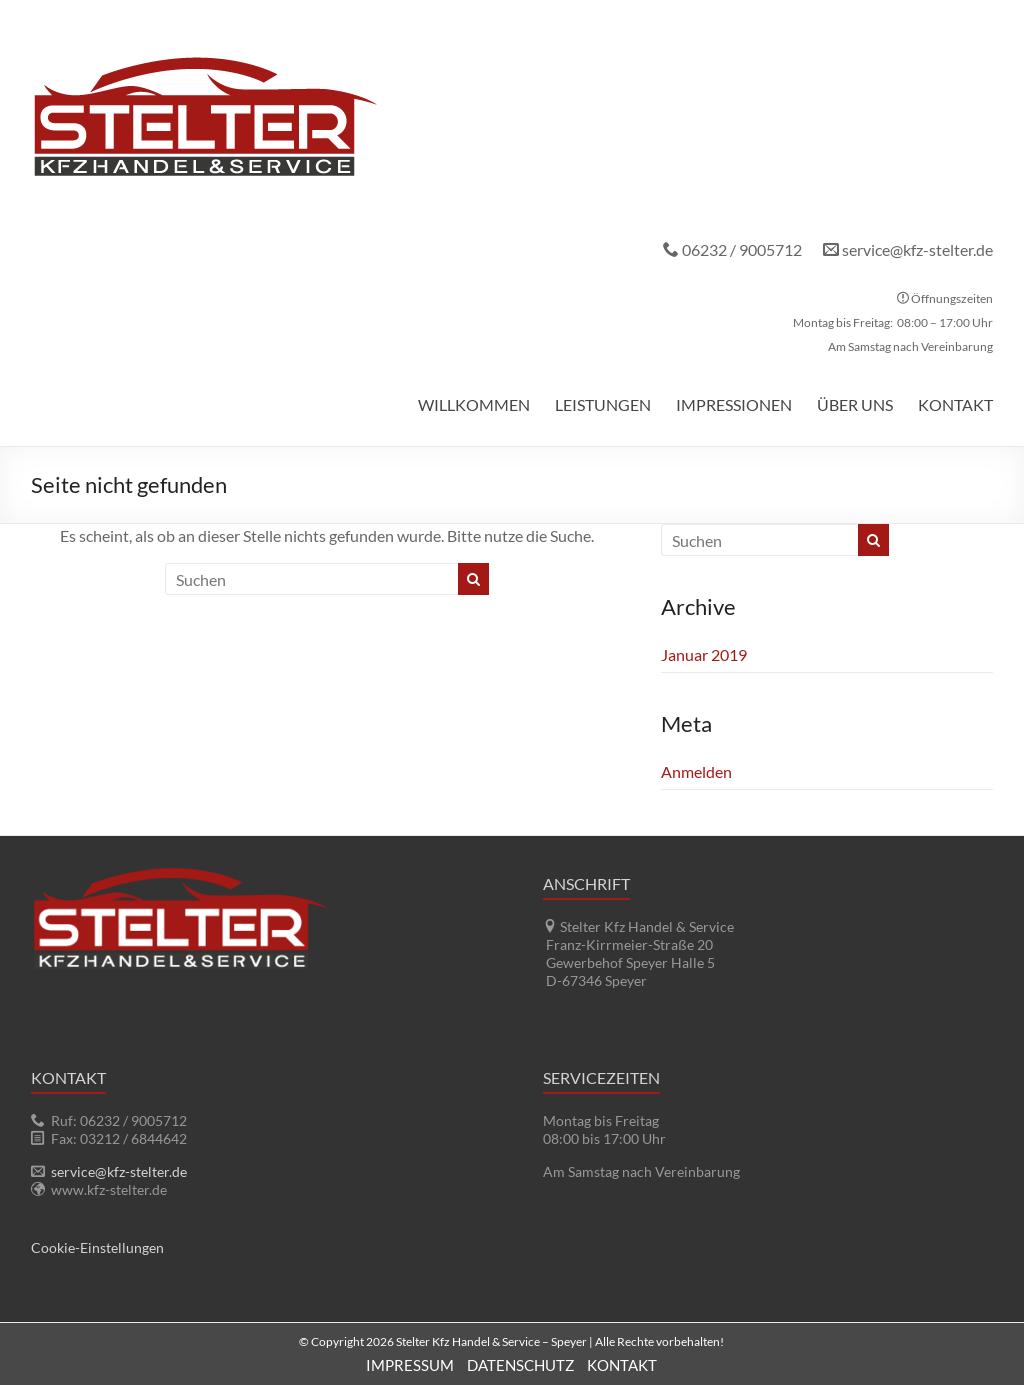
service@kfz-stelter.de (917, 249)
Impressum (410, 1365)
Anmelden (696, 771)
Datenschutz (520, 1365)
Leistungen (603, 404)
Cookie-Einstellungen (97, 1247)
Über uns (855, 404)
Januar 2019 (704, 654)
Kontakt (955, 404)
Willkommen (474, 404)
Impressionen (734, 404)
